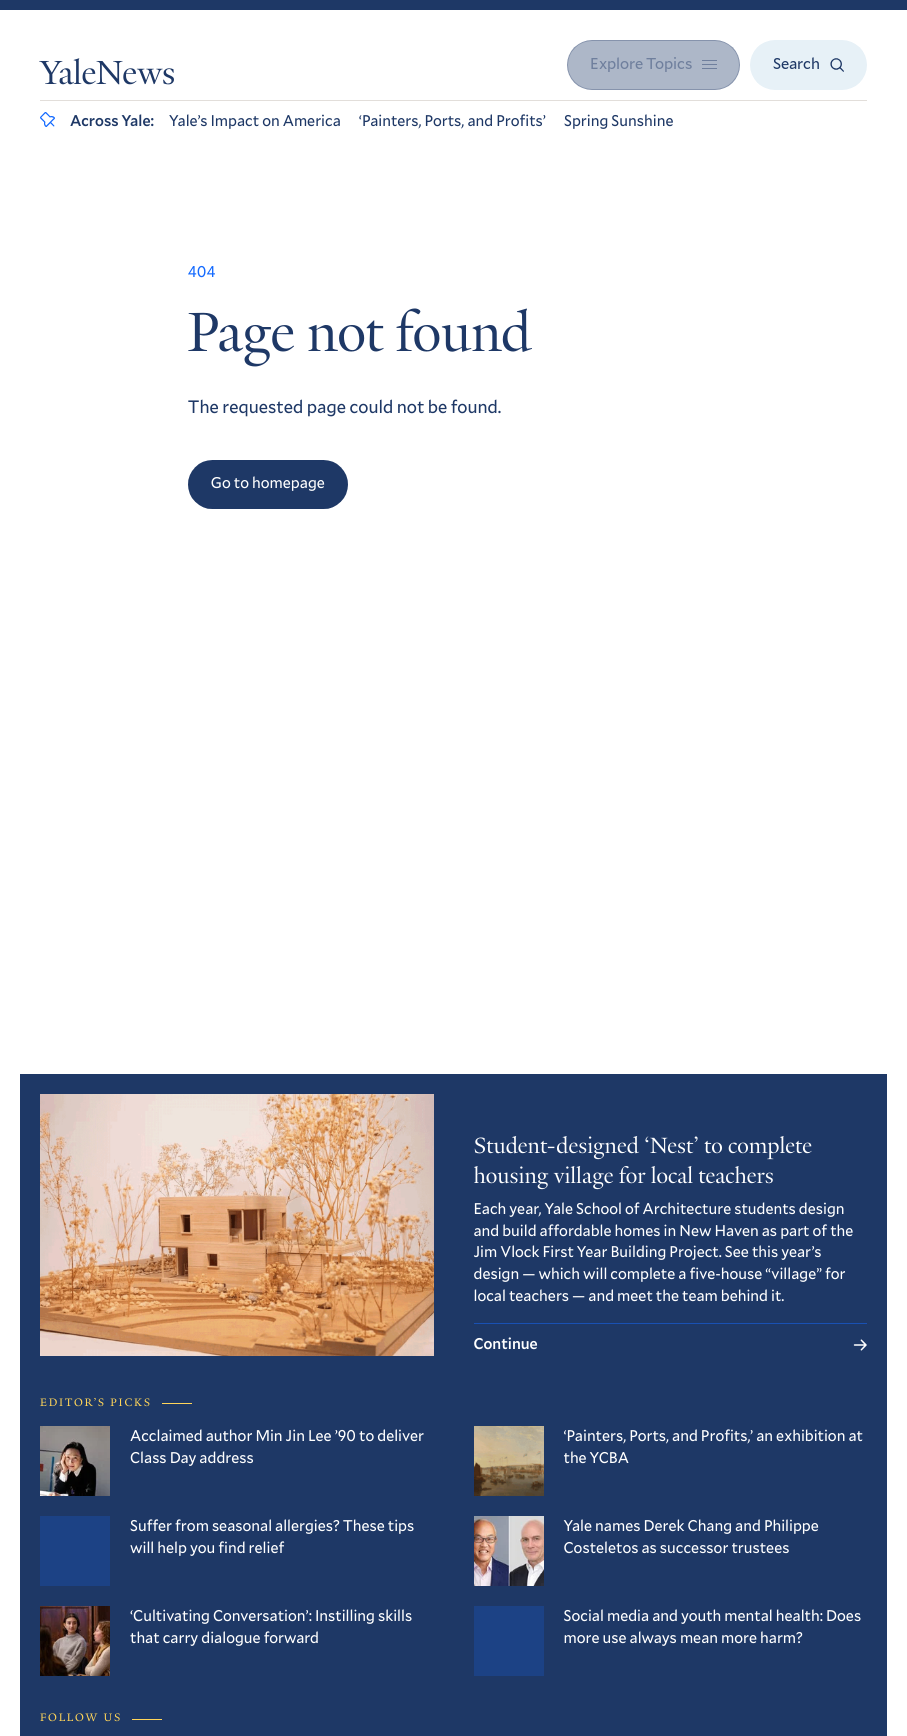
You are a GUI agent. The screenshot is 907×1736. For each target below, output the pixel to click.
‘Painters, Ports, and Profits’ (452, 121)
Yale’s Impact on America (255, 121)
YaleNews (107, 76)
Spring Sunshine (619, 121)
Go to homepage (268, 483)
